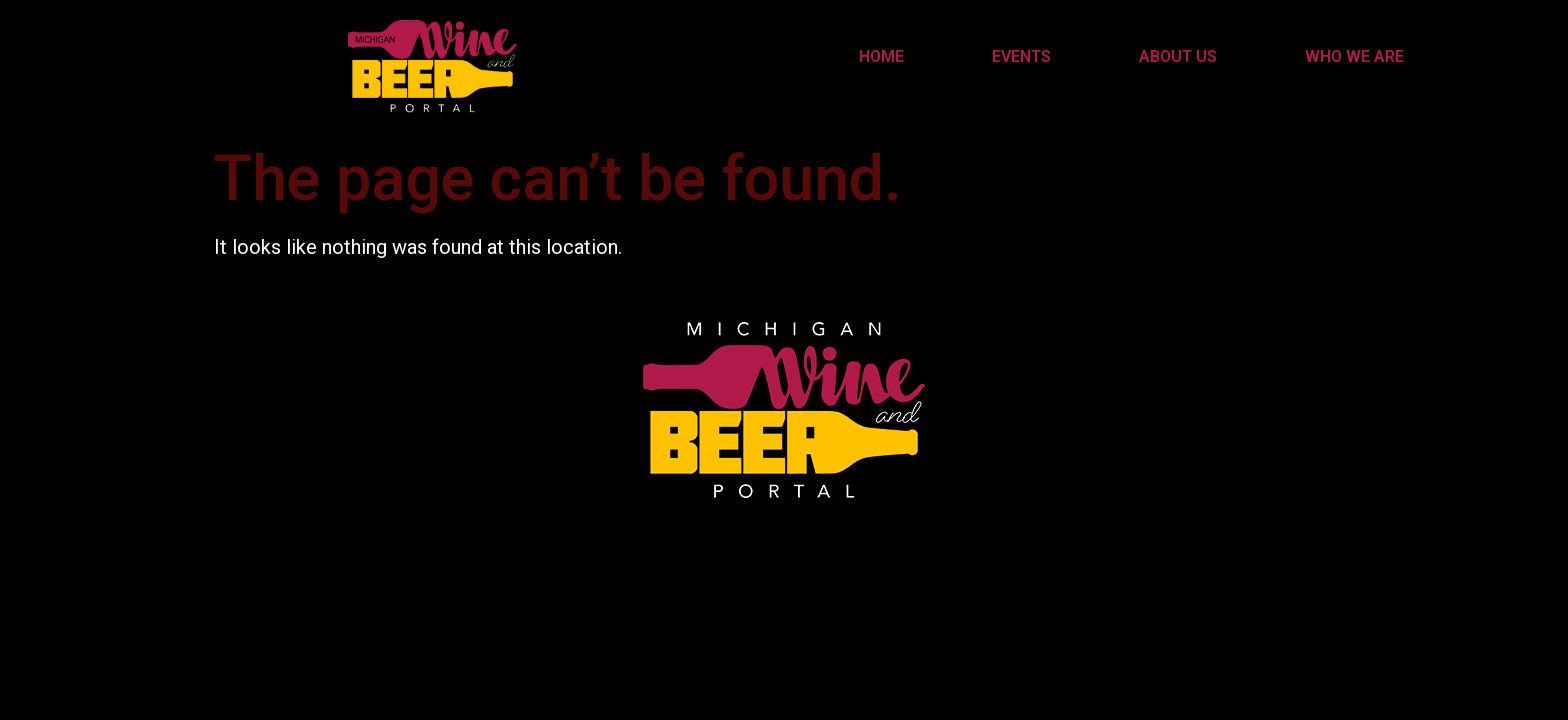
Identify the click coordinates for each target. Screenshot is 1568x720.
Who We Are (1354, 56)
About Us (1178, 56)
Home (881, 56)
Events (1021, 56)
